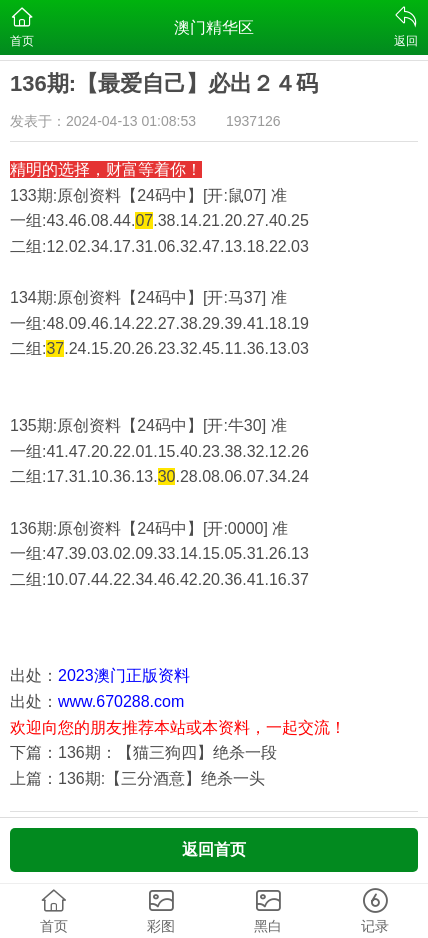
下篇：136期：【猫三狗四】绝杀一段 (143, 752)
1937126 (253, 121)
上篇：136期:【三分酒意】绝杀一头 (137, 778)
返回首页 (214, 849)
